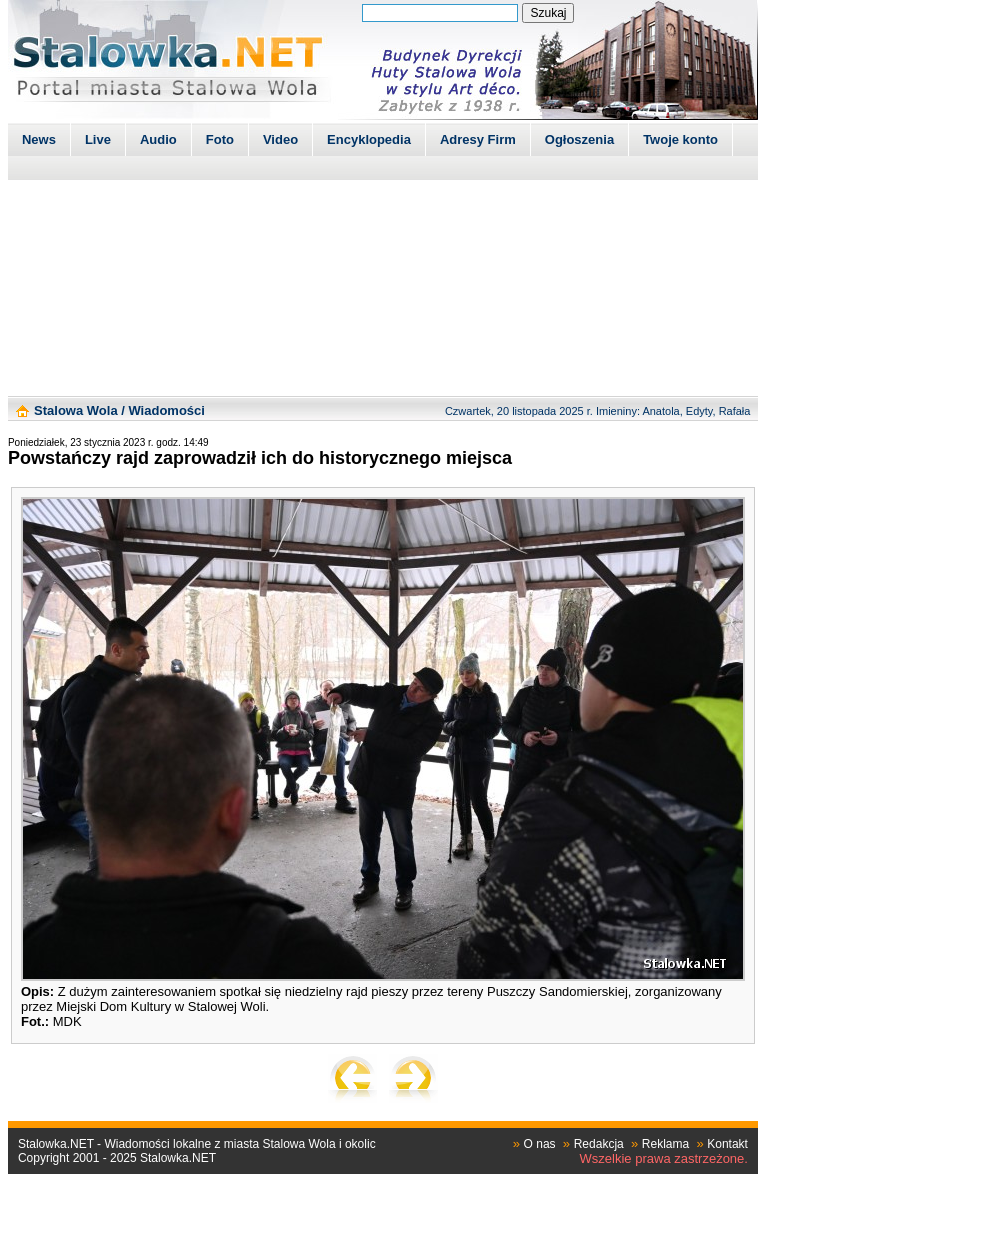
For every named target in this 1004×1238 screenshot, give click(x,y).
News (39, 139)
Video (280, 139)
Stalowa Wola (76, 410)
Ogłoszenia (579, 139)
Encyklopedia (369, 139)
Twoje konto (680, 139)
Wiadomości (166, 410)
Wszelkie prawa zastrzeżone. (664, 1158)
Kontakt (727, 1144)
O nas (540, 1144)
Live (98, 139)
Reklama (665, 1144)
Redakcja (599, 1144)
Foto (220, 139)
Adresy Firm (478, 139)
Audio (158, 139)
